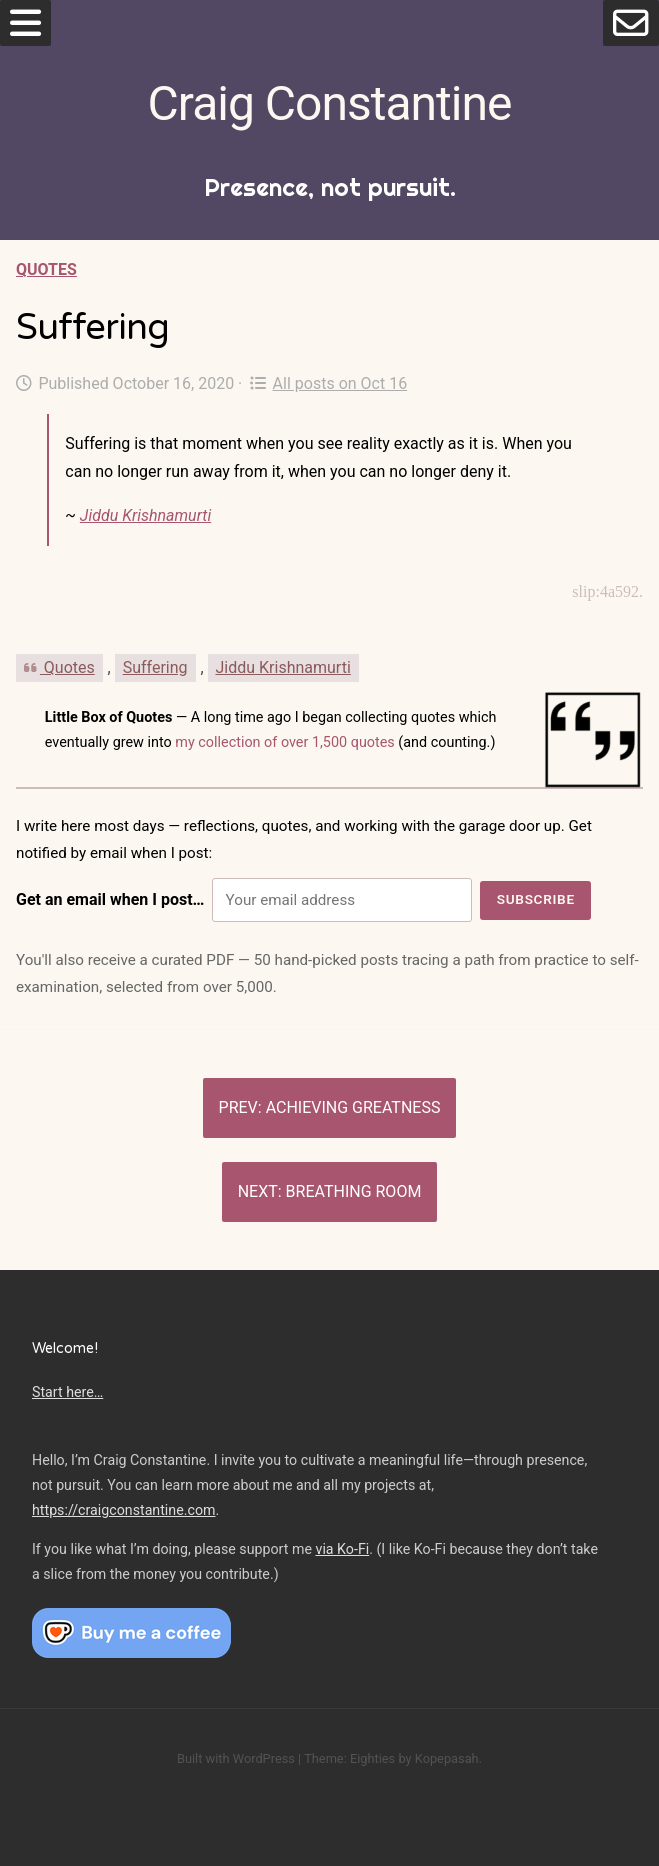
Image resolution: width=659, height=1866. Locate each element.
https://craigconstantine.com (124, 1510)
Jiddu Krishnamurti (145, 515)
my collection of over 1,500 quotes (285, 742)
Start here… (67, 1392)
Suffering (155, 667)
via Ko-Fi (343, 1549)
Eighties (372, 1758)
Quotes (46, 269)
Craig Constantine (330, 103)
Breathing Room (354, 1191)
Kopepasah (447, 1758)
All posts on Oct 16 (328, 383)
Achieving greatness (353, 1107)
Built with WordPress (236, 1758)
